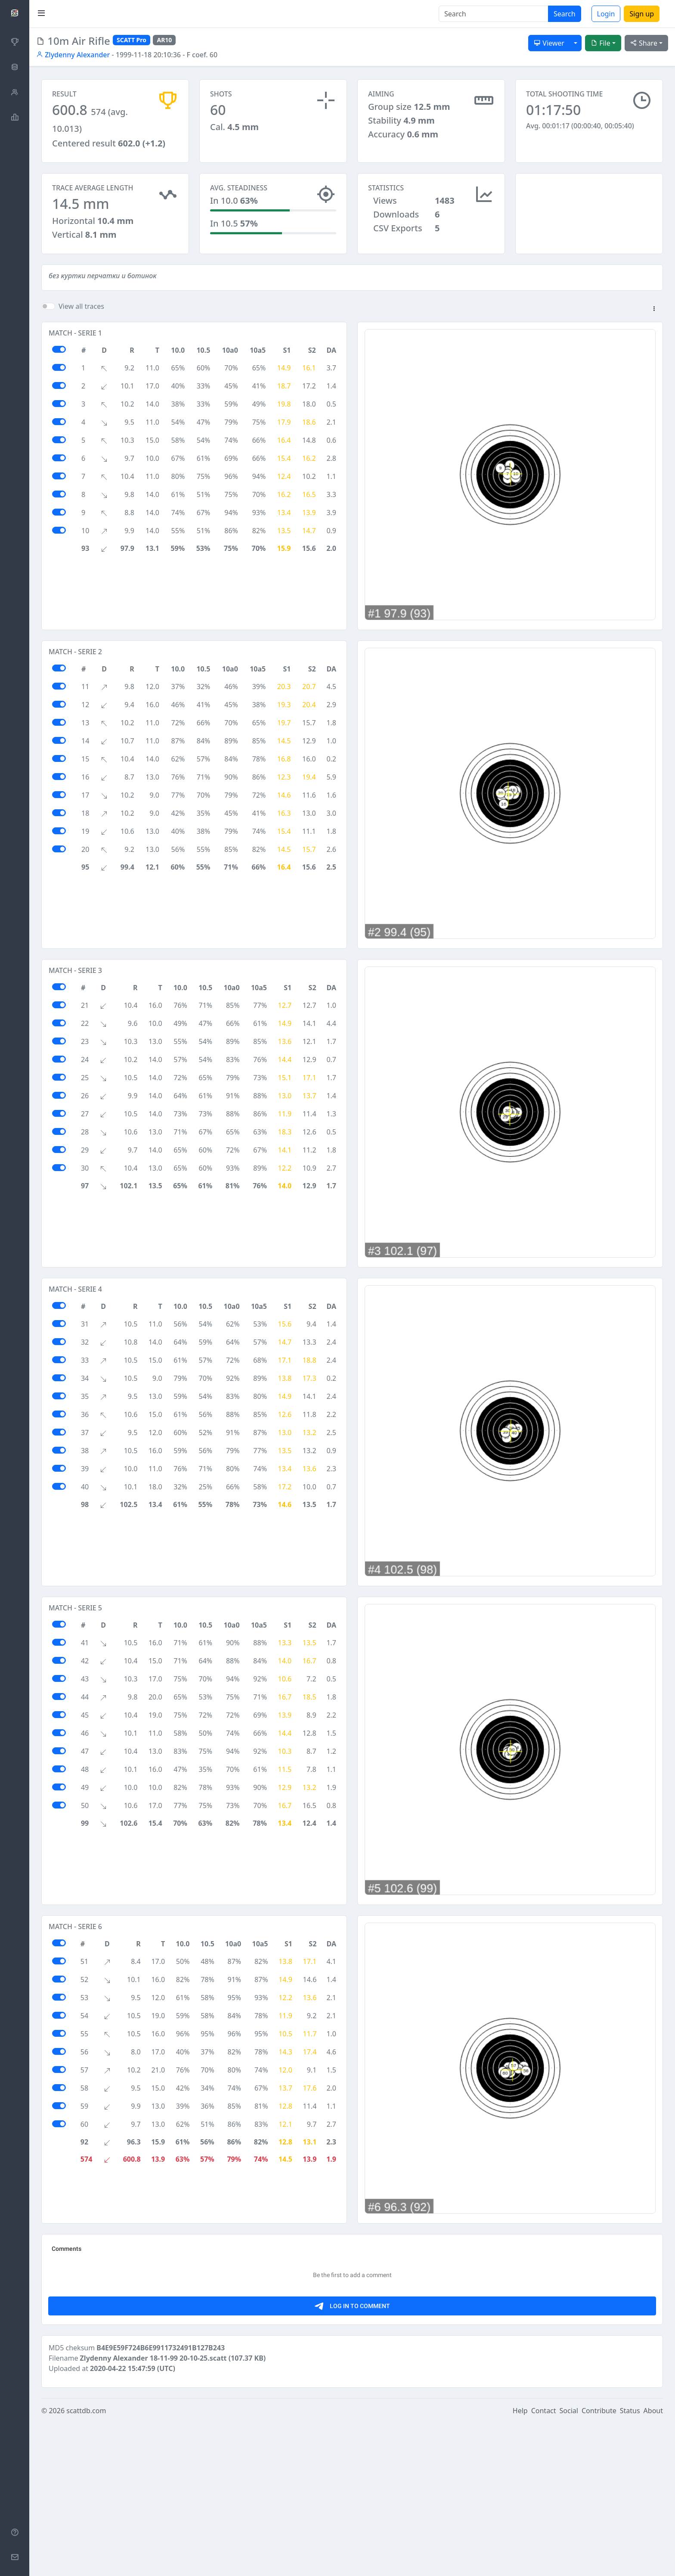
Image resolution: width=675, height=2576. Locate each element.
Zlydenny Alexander (73, 54)
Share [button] (643, 43)
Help (520, 2564)
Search (565, 14)
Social (569, 2564)
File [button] (600, 43)
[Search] (493, 14)
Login (606, 14)
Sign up (641, 14)
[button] (654, 317)
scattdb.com (86, 2564)
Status (630, 2564)
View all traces (81, 314)
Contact (543, 2564)
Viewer (549, 43)
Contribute (599, 2564)
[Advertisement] (589, 216)
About (653, 2564)
